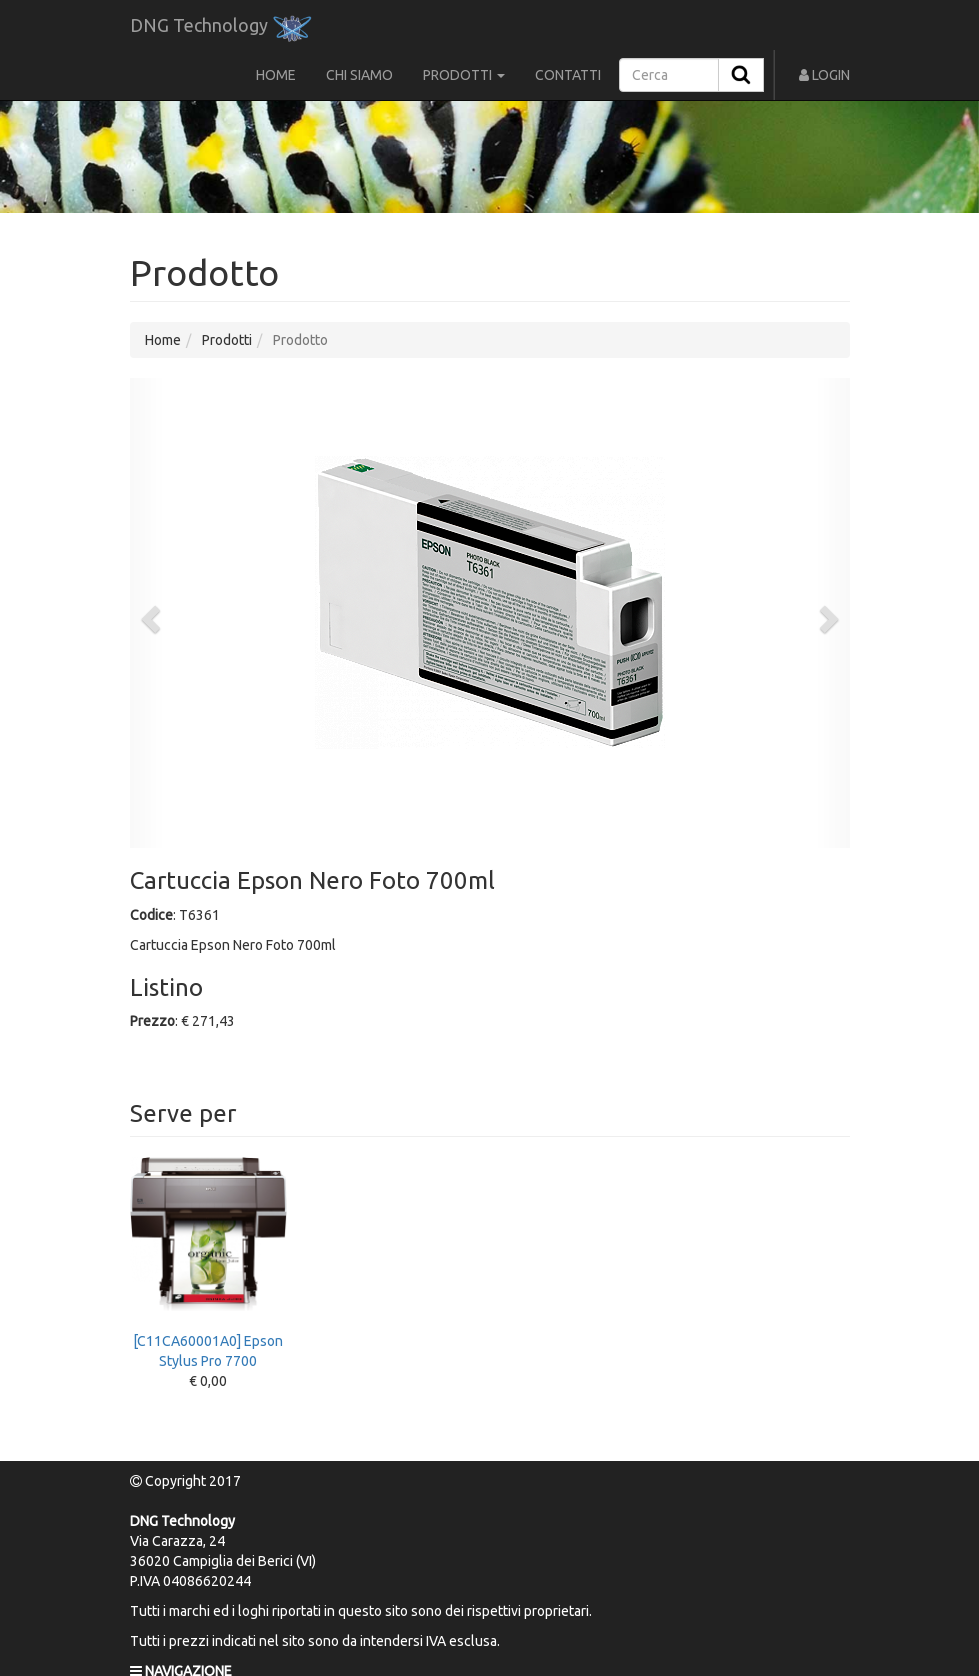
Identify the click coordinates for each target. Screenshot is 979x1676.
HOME (276, 75)
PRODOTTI (464, 75)
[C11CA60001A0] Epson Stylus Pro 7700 (209, 1263)
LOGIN (824, 75)
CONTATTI (568, 75)
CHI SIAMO (359, 75)
